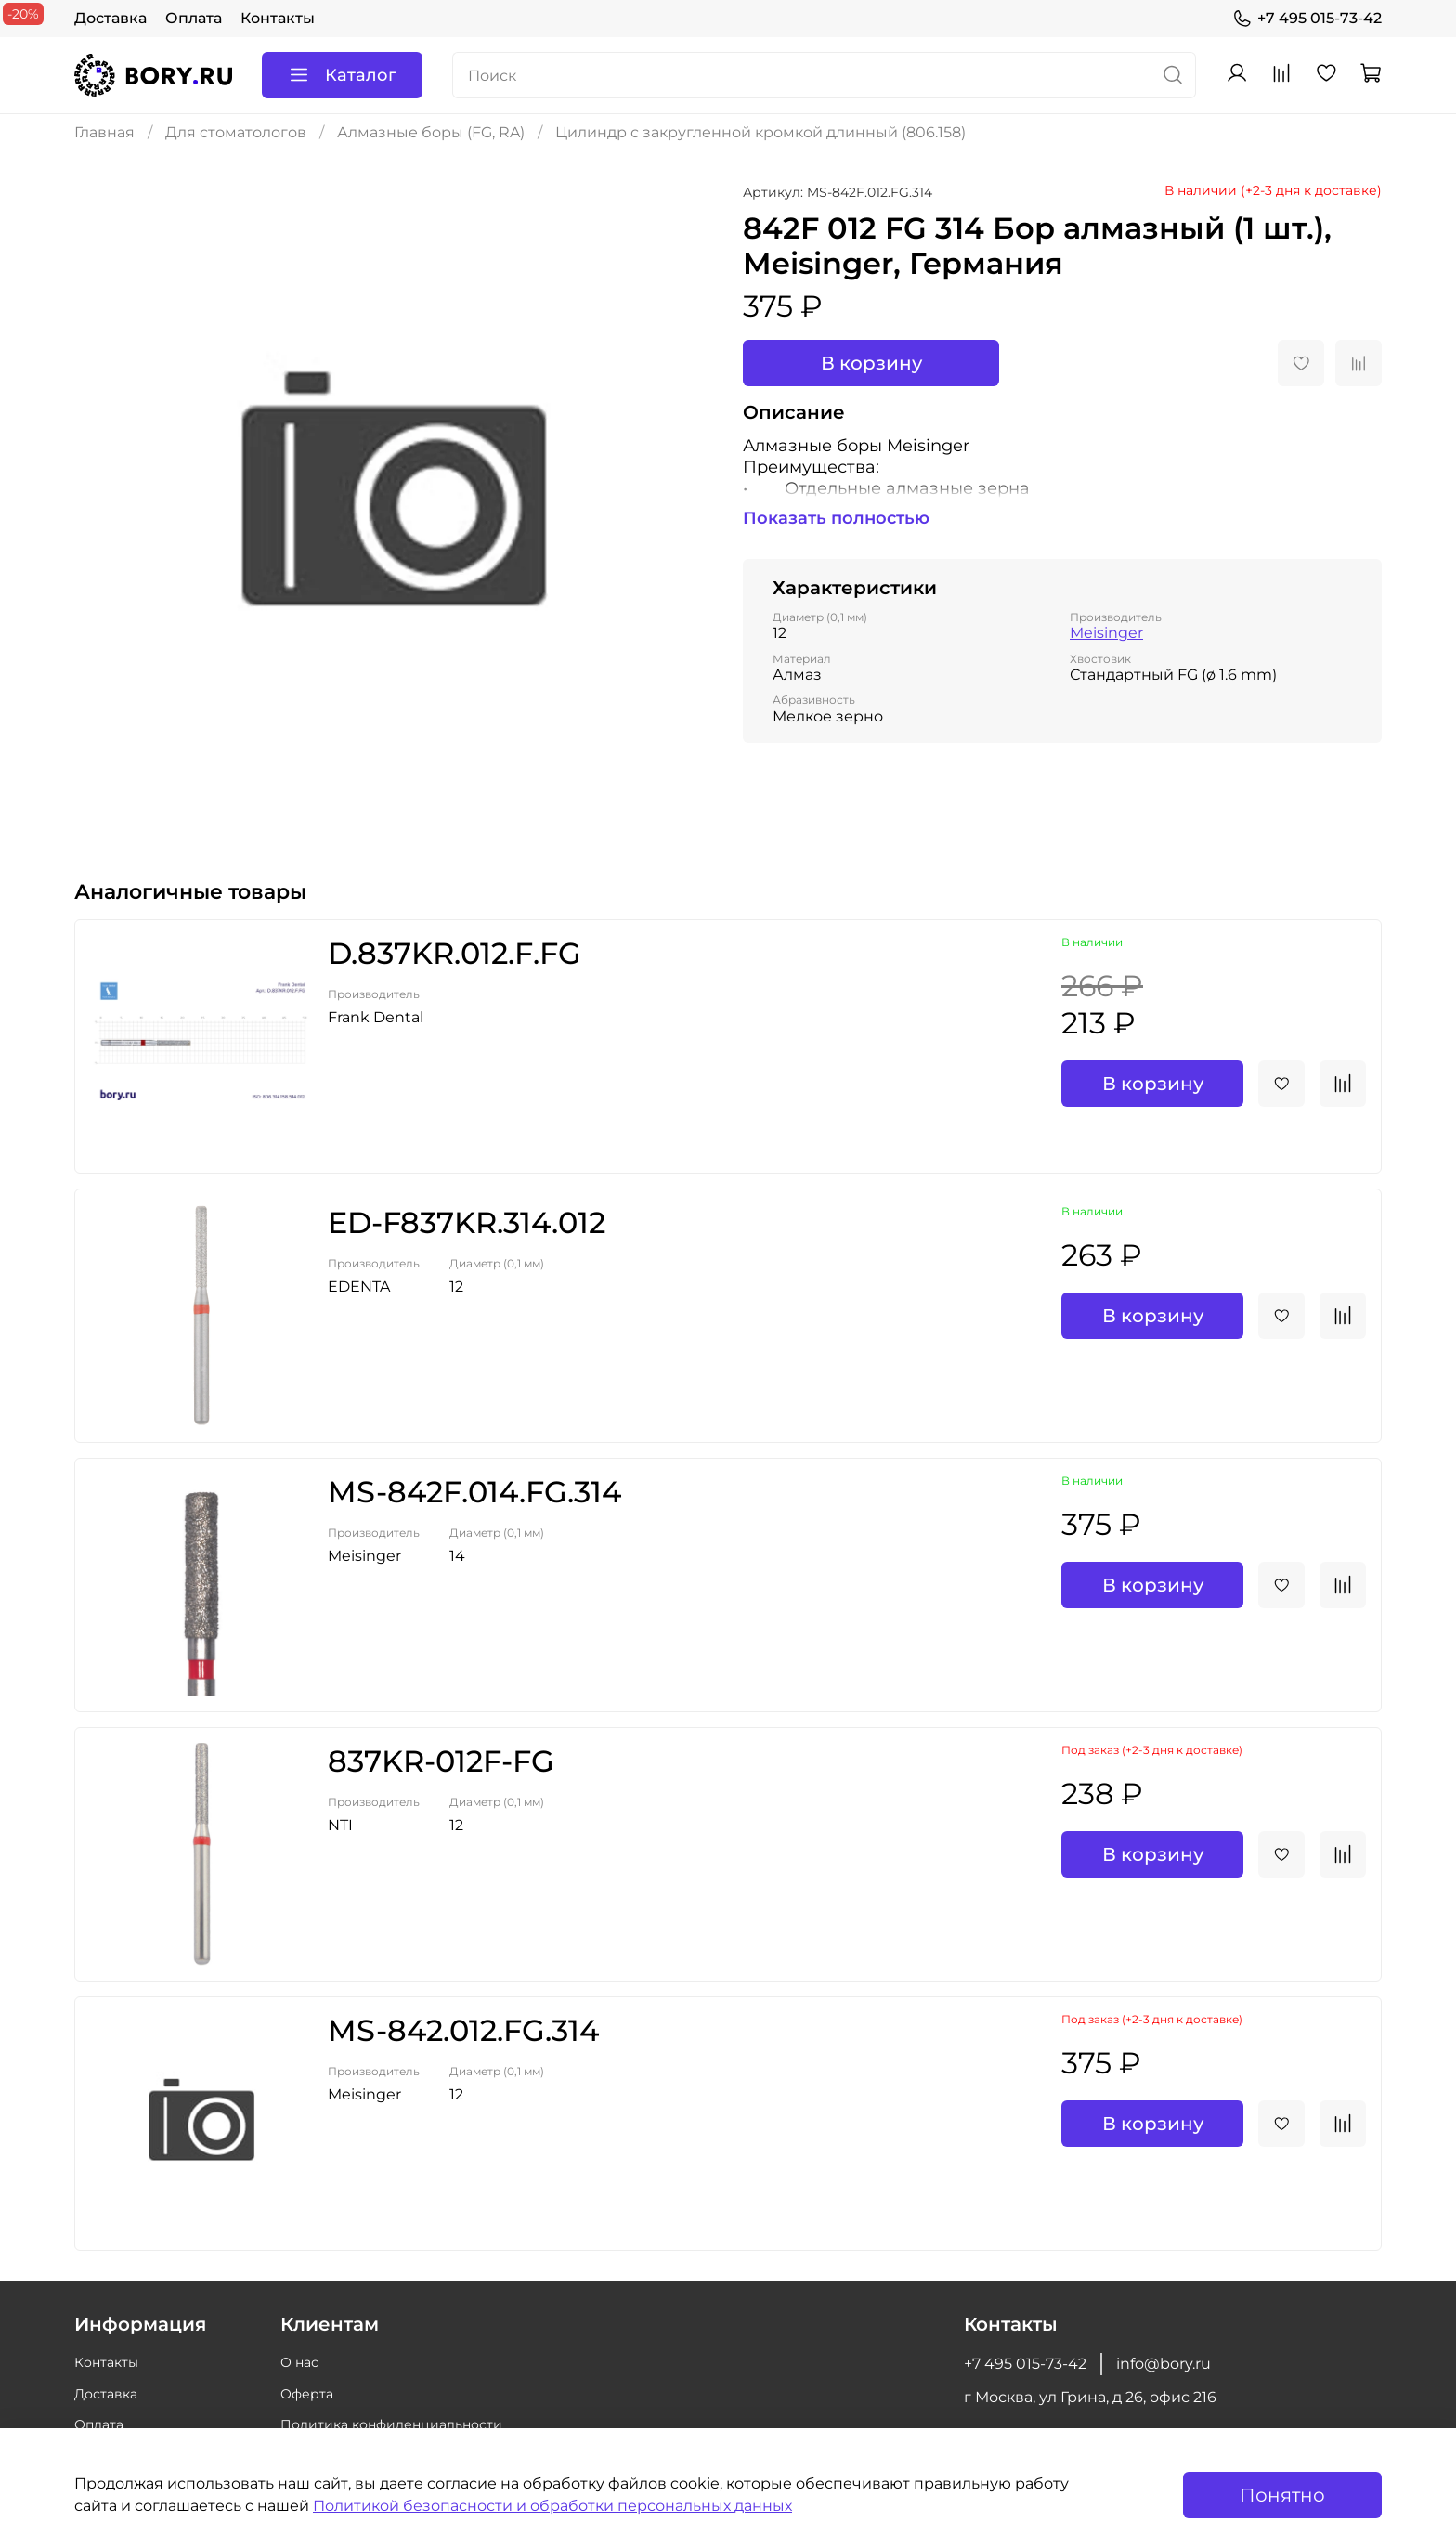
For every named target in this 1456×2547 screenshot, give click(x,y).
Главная (104, 132)
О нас (299, 2362)
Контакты (277, 18)
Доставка (110, 18)
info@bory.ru (1163, 2363)
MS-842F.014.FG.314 (474, 1492)
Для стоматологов (235, 132)
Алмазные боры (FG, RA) (431, 132)
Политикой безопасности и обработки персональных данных (552, 2506)
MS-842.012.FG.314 (463, 2030)
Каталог (342, 75)
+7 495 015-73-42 (1307, 18)
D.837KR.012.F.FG (454, 953)
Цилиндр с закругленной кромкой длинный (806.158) (760, 132)
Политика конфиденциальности (391, 2424)
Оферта (306, 2393)
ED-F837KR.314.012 (466, 1222)
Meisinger (1106, 633)
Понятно (1282, 2495)
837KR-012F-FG (441, 1761)
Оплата (193, 18)
